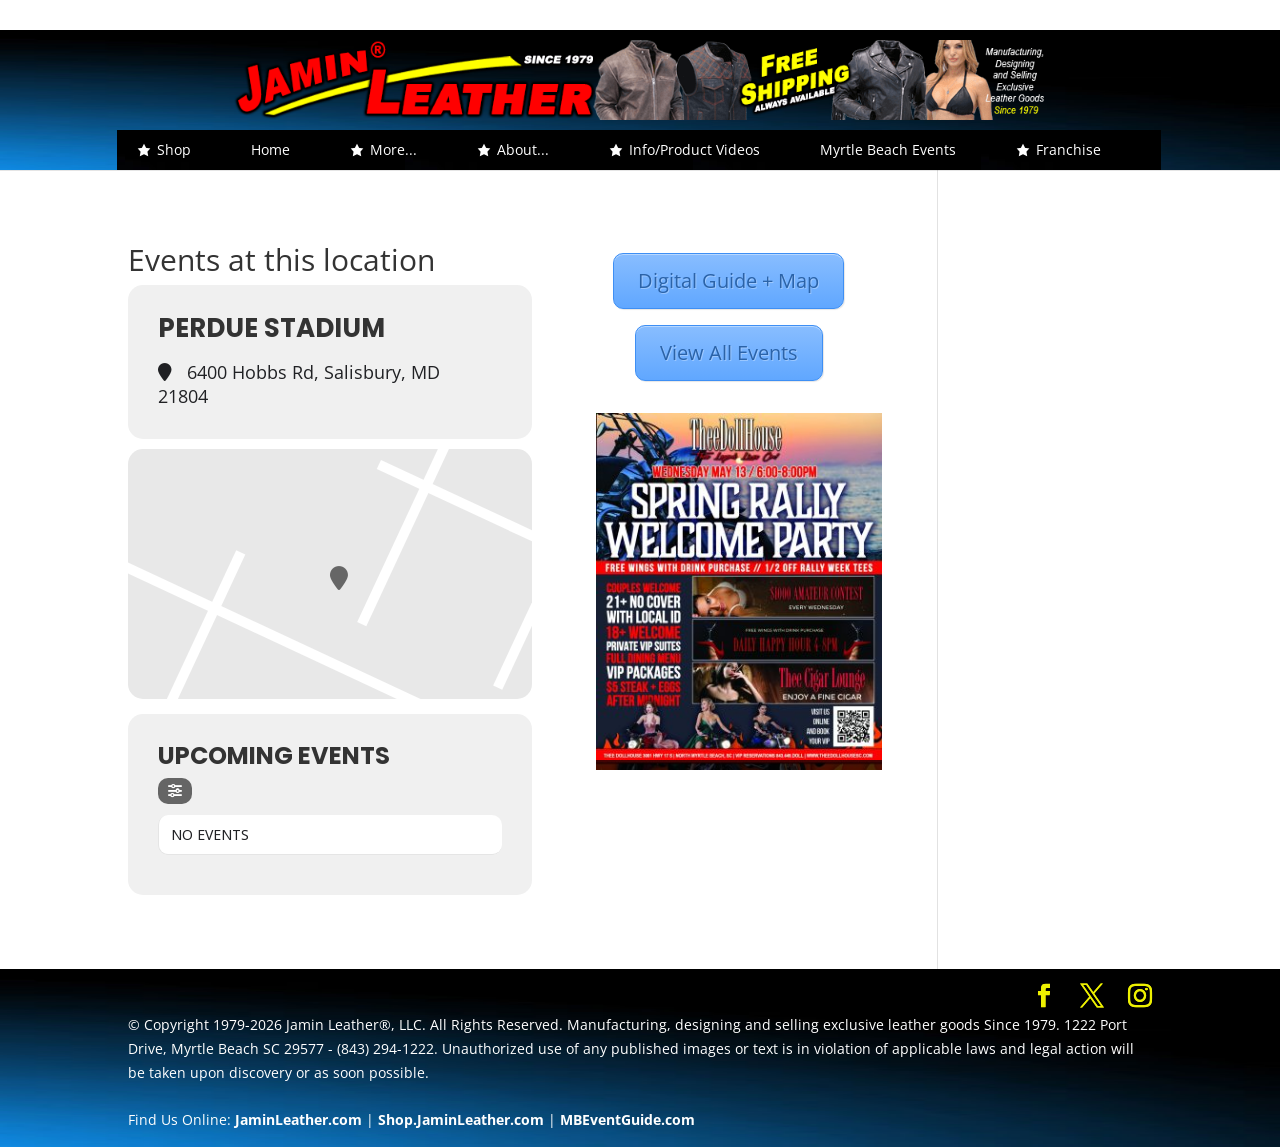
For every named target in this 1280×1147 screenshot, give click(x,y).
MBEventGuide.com (627, 1119)
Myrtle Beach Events (888, 149)
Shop (174, 149)
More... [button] (393, 149)
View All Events (729, 352)
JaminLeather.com (298, 1119)
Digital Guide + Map (728, 280)
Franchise (1068, 149)
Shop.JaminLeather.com (461, 1119)
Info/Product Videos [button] (694, 149)
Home (270, 149)
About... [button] (523, 149)
